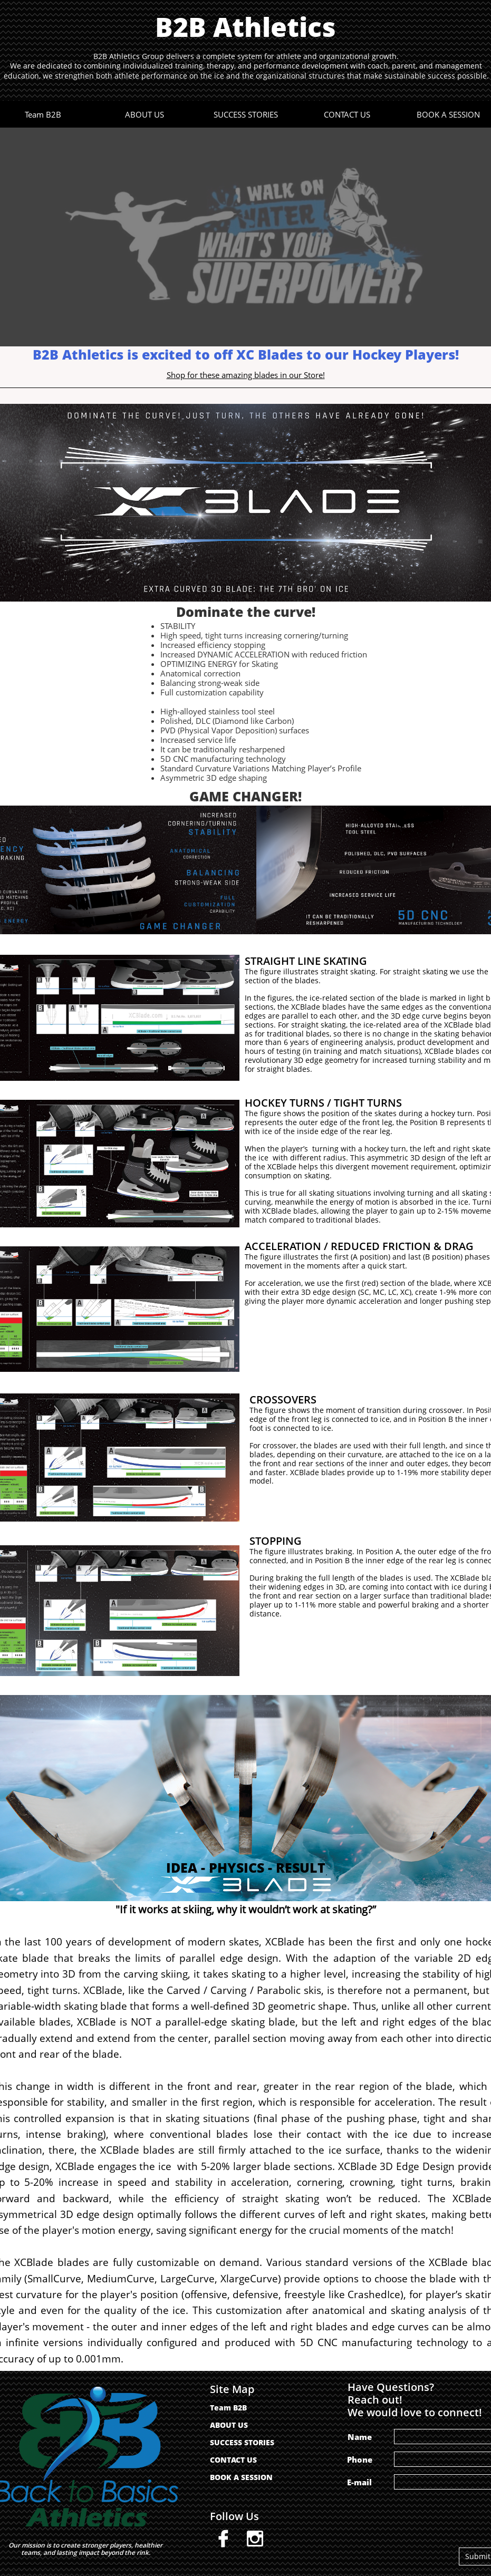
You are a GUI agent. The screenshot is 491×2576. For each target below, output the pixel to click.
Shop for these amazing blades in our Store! (246, 375)
